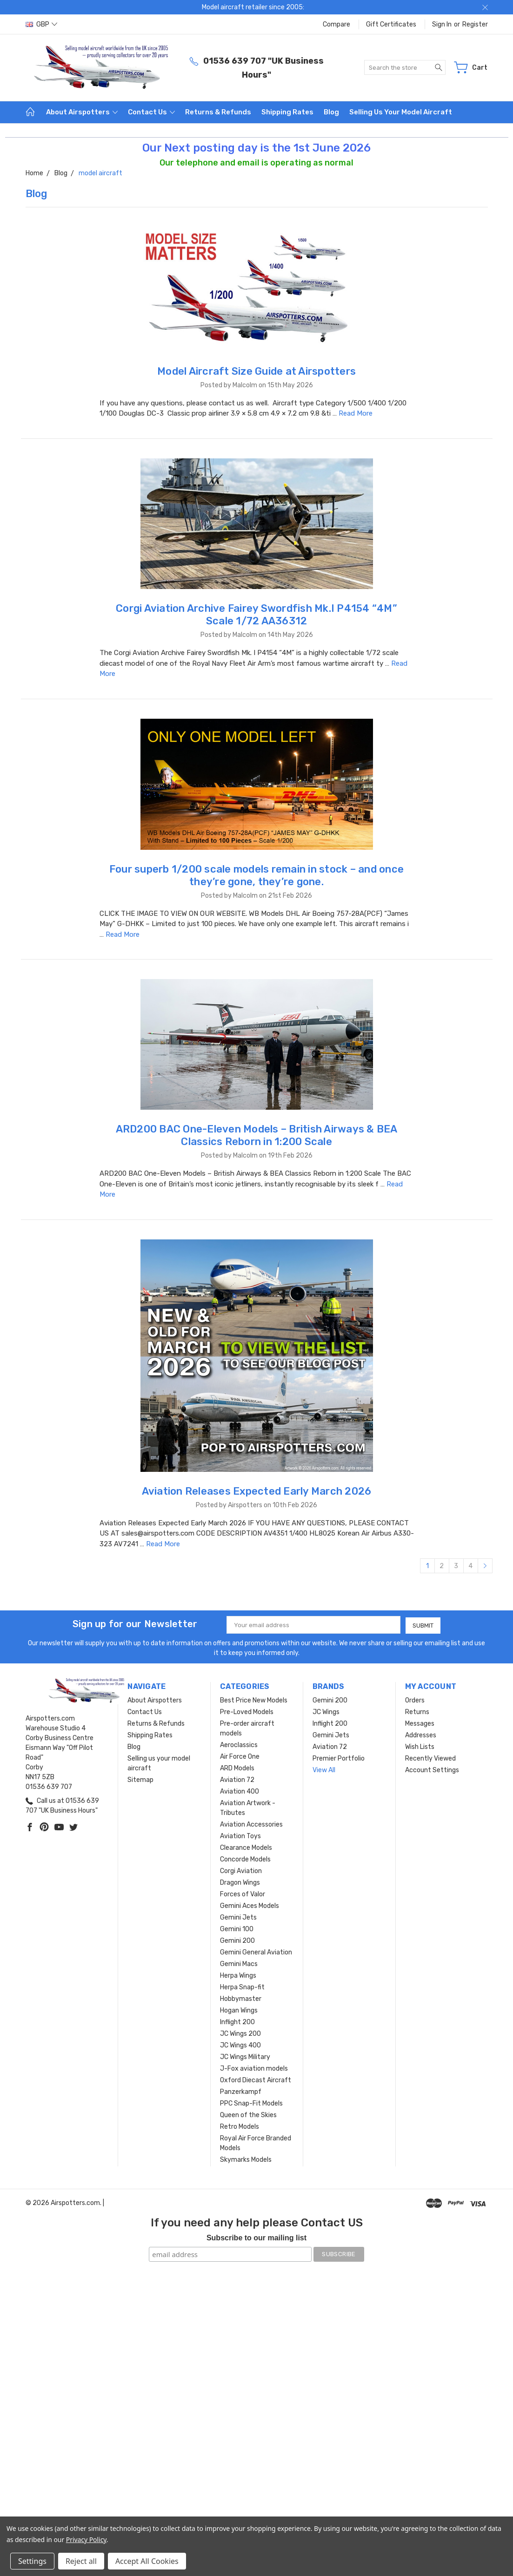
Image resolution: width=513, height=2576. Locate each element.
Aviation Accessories (251, 1824)
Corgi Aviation (241, 1870)
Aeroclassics (239, 1744)
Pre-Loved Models (246, 1711)
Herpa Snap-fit (242, 1987)
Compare (336, 24)
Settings (32, 2561)
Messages (419, 1723)
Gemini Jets (238, 1917)
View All (324, 1770)
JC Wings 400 (240, 2045)
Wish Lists (419, 1746)
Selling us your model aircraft (400, 112)
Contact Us (151, 112)
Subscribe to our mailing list (256, 2237)
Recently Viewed (430, 1758)
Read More (356, 413)
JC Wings (326, 1711)
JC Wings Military (245, 2056)
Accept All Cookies (147, 2561)
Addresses (420, 1735)
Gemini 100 (236, 1929)
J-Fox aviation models (254, 2068)
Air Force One (240, 1756)
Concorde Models (245, 1859)
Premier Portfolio (339, 1758)
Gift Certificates (391, 24)
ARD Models (237, 1768)
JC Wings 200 (240, 2033)
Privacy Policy (86, 2539)
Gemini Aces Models (249, 1905)
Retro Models (239, 2126)
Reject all (81, 2561)
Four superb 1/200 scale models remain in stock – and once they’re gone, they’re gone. (256, 875)
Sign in (442, 24)
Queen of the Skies (248, 2115)
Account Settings (432, 1770)
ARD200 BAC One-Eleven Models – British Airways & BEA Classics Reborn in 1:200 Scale (257, 1135)
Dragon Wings (240, 1882)
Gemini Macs (239, 1963)
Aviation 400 (239, 1791)
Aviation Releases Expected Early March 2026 (257, 1491)
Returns (417, 1711)
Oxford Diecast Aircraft (255, 2080)
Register (475, 24)
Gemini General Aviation (256, 1952)
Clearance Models (246, 1847)
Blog (331, 112)
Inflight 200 (237, 2022)
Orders (415, 1700)
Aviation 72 (237, 1779)
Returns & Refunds (218, 112)
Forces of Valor (242, 1894)
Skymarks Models (246, 2159)
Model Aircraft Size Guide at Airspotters (256, 371)
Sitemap (140, 1779)
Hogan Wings (239, 2010)
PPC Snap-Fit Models (251, 2103)
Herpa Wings (238, 1975)
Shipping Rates (287, 112)
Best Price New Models (253, 1700)
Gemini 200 (237, 1940)
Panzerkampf (240, 2091)
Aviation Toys (240, 1836)
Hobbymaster (240, 1998)
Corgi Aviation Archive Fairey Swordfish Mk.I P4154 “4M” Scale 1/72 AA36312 (256, 614)
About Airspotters (82, 112)
